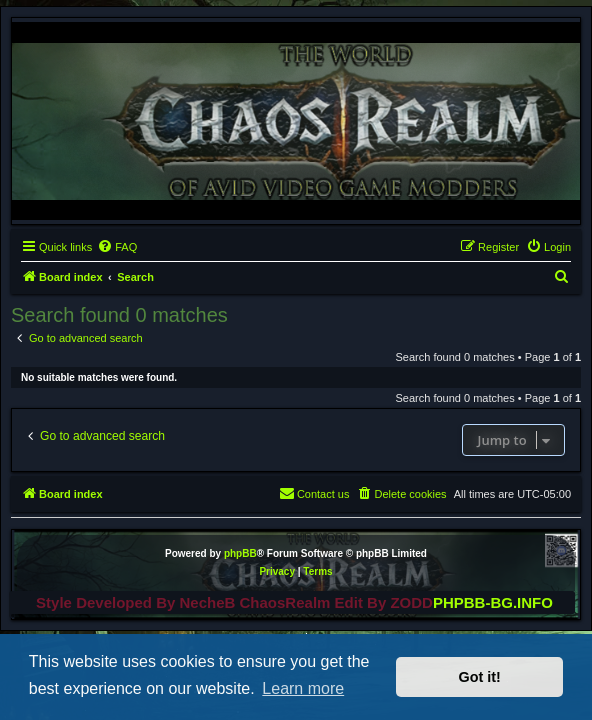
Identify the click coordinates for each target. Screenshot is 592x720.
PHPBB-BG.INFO (493, 602)
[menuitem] (117, 247)
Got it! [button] (480, 677)
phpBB (240, 553)
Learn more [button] (303, 688)
